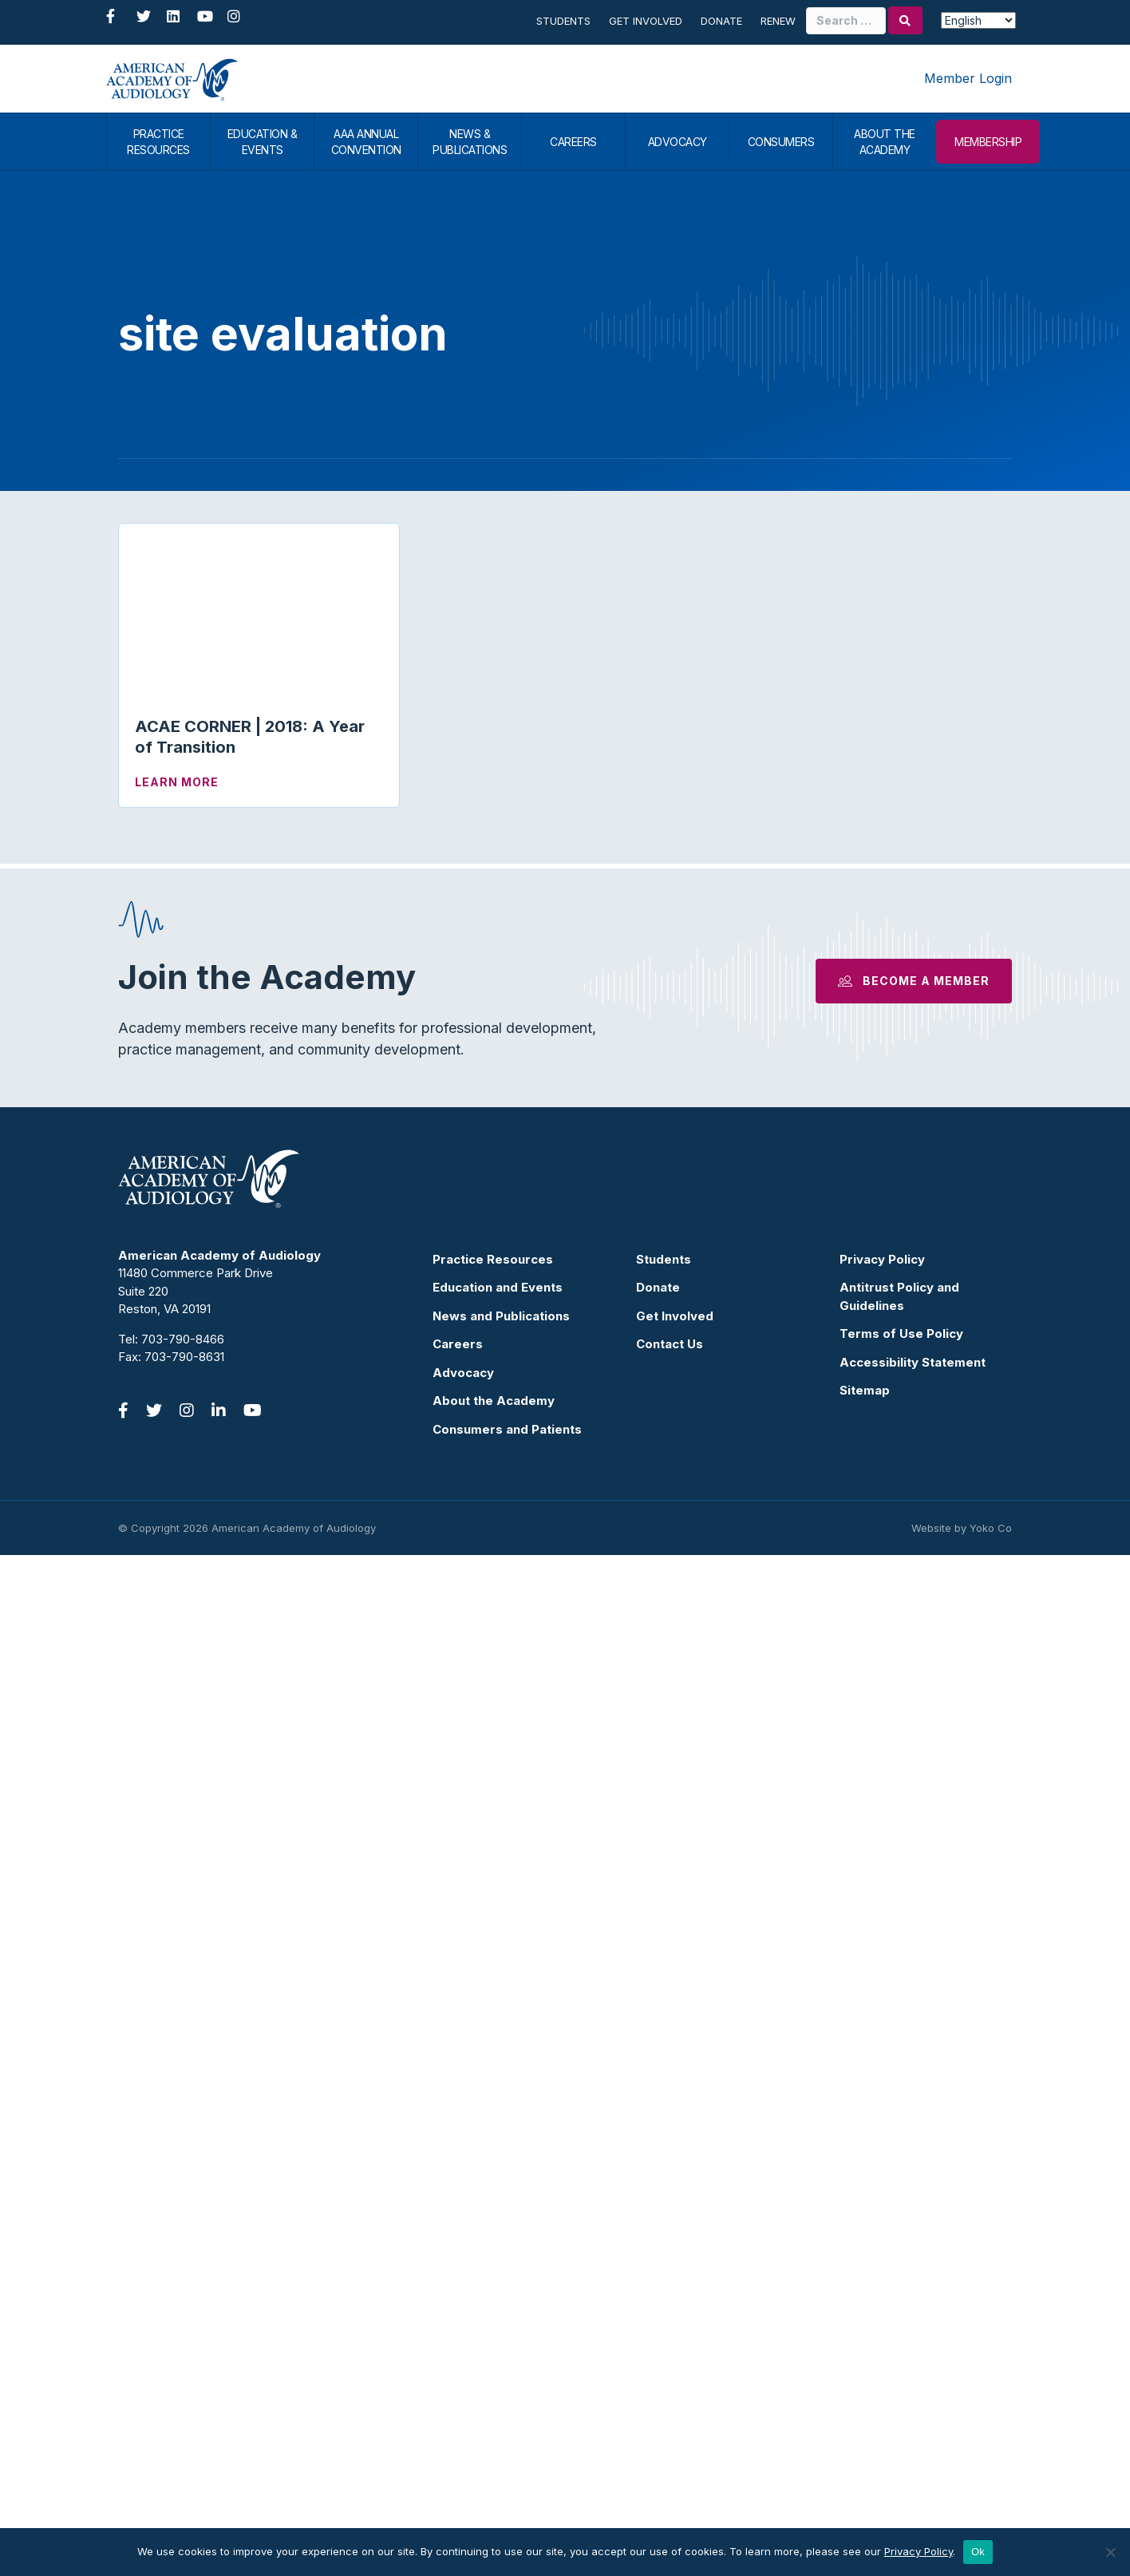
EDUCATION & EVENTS (262, 141)
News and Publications (501, 2337)
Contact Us (669, 2364)
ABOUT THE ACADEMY (884, 141)
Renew (778, 20)
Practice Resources (493, 2280)
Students (563, 20)
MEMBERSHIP (987, 141)
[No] (1110, 2552)
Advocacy (463, 2393)
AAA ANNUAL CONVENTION (366, 141)
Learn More (177, 782)
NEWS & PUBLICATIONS (470, 141)
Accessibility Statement (913, 2383)
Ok (978, 2552)
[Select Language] (978, 20)
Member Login (968, 78)
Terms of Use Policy (901, 2354)
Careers (458, 2364)
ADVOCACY (677, 141)
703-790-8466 (182, 2360)
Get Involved (645, 20)
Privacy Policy (882, 2280)
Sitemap (865, 2411)
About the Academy (494, 2421)
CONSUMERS (781, 141)
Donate (721, 20)
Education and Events (498, 2308)
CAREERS (573, 141)
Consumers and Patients (507, 2450)
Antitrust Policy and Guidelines (899, 2317)
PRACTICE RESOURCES (158, 141)
